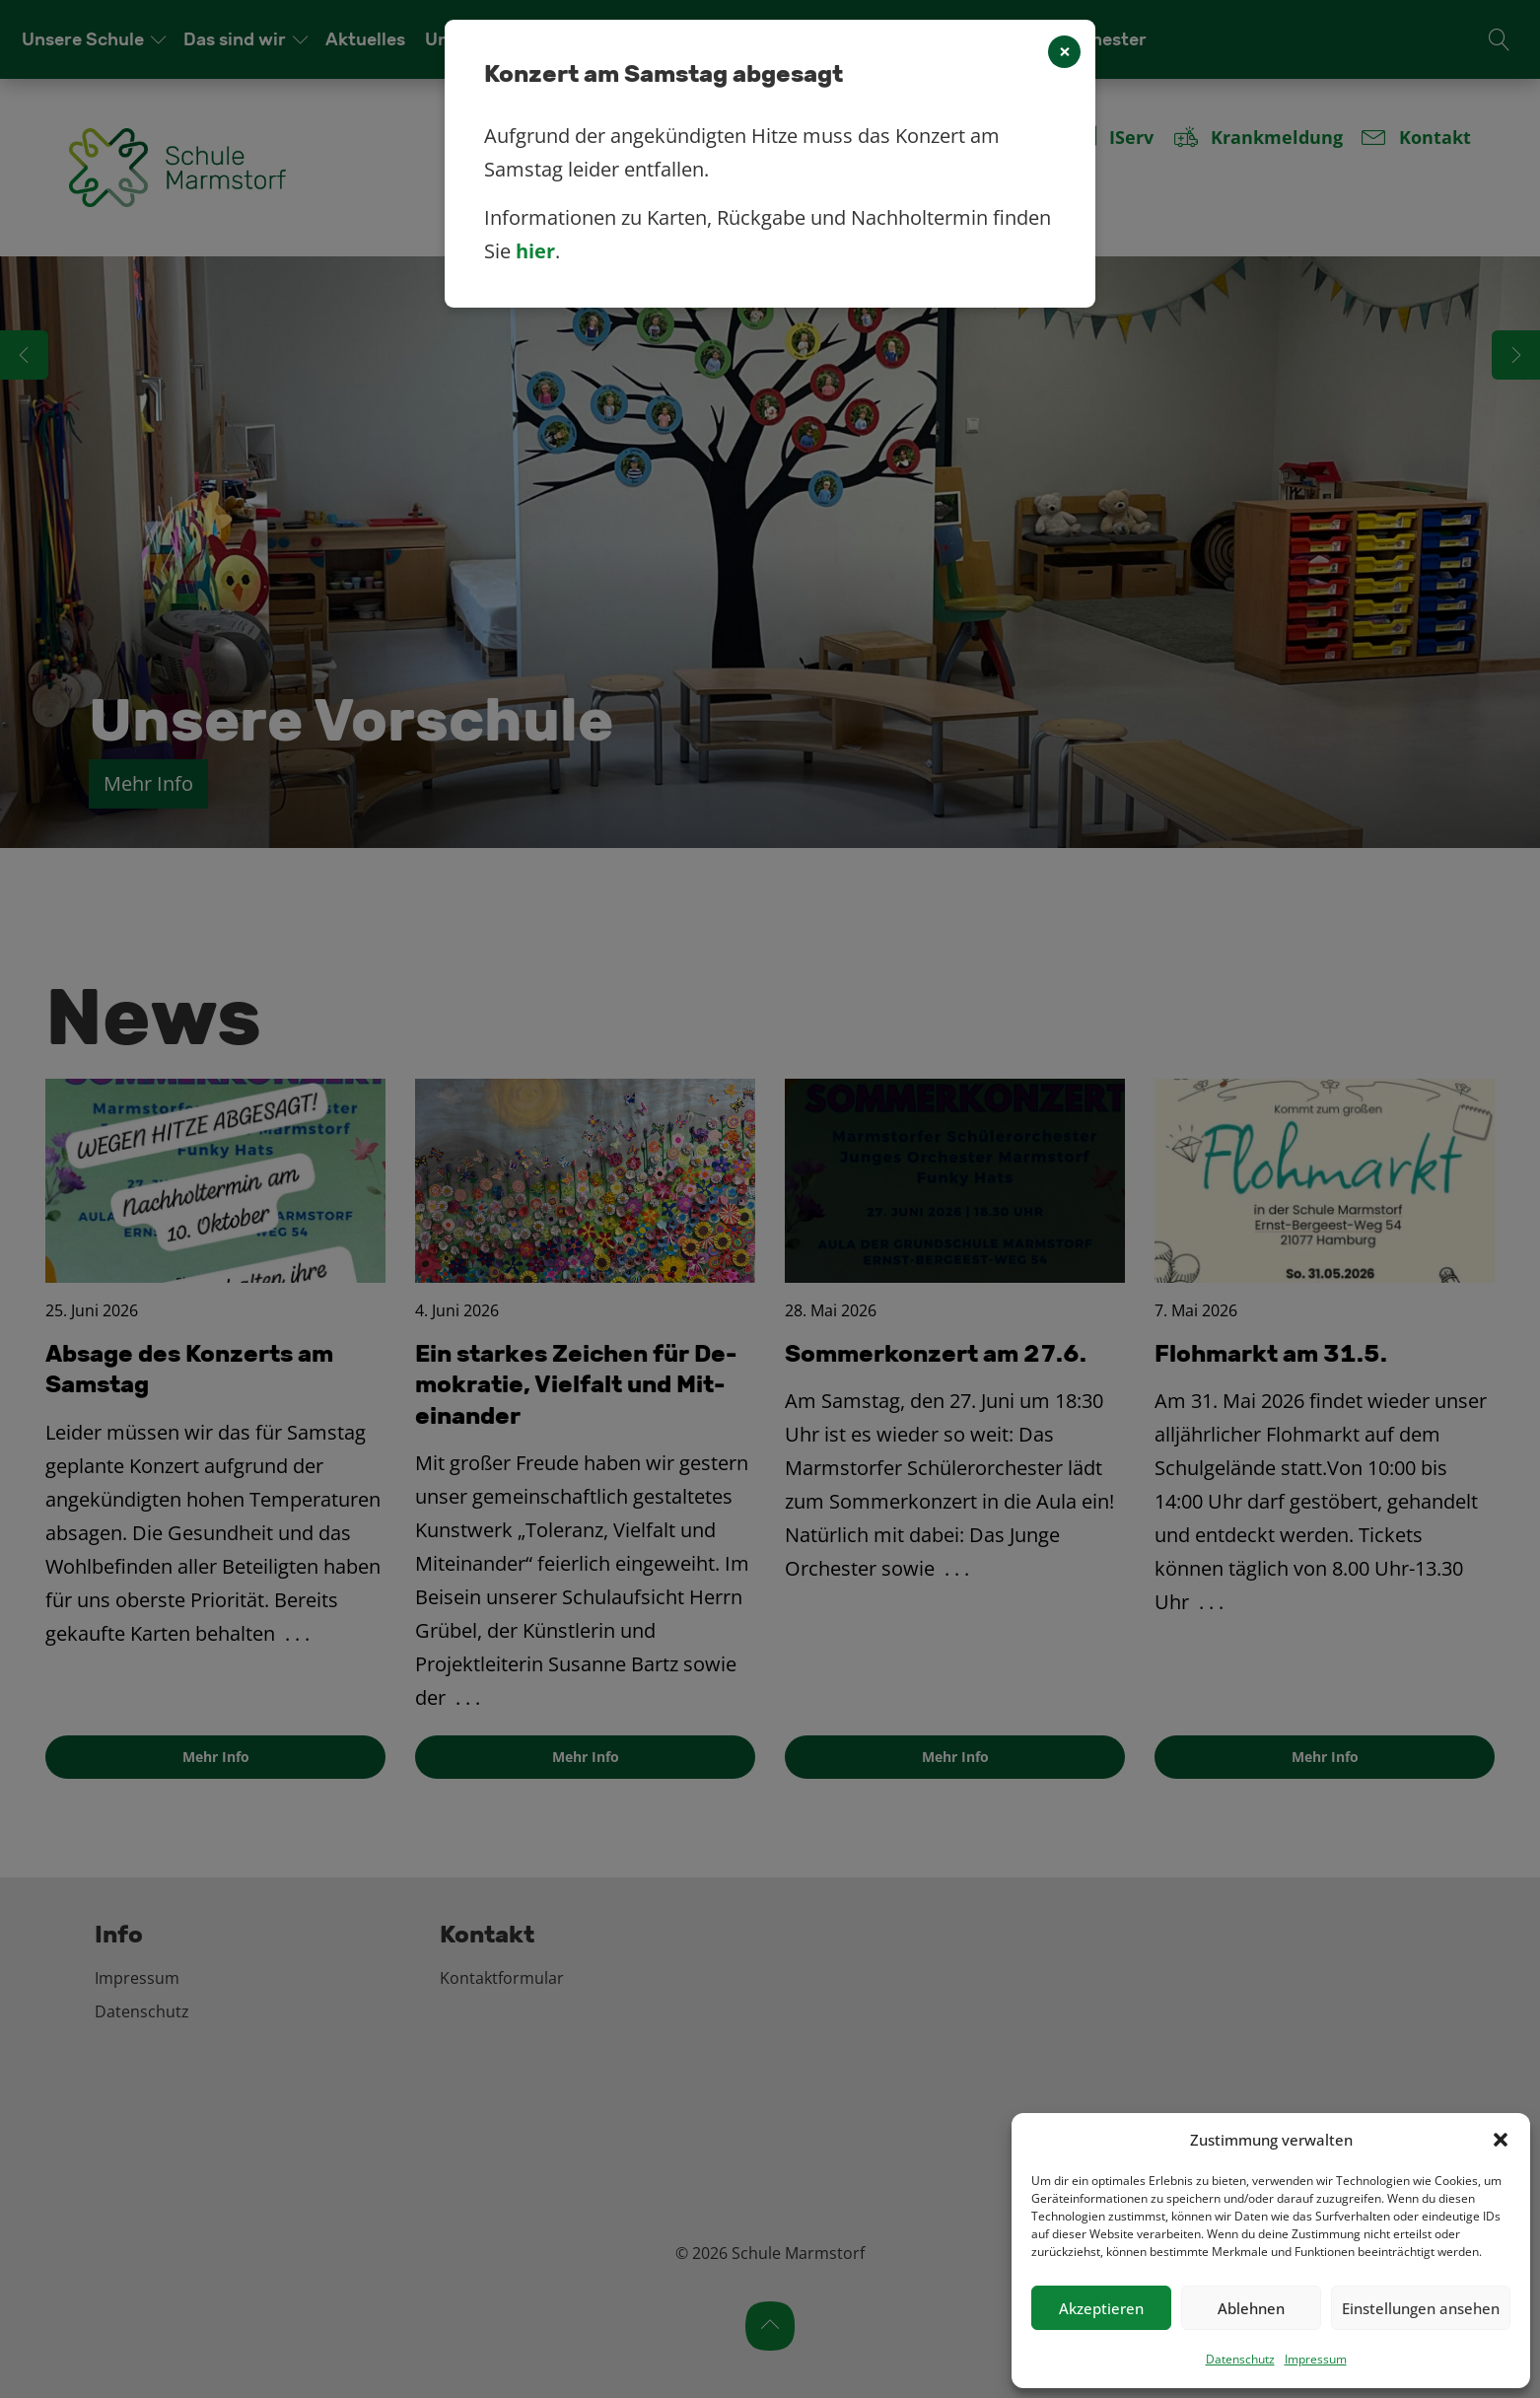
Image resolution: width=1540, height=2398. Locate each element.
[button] (1500, 2140)
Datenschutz (1240, 2359)
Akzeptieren (1101, 2308)
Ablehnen (1251, 2308)
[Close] (1064, 51)
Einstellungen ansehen (1421, 2308)
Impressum (1316, 2359)
